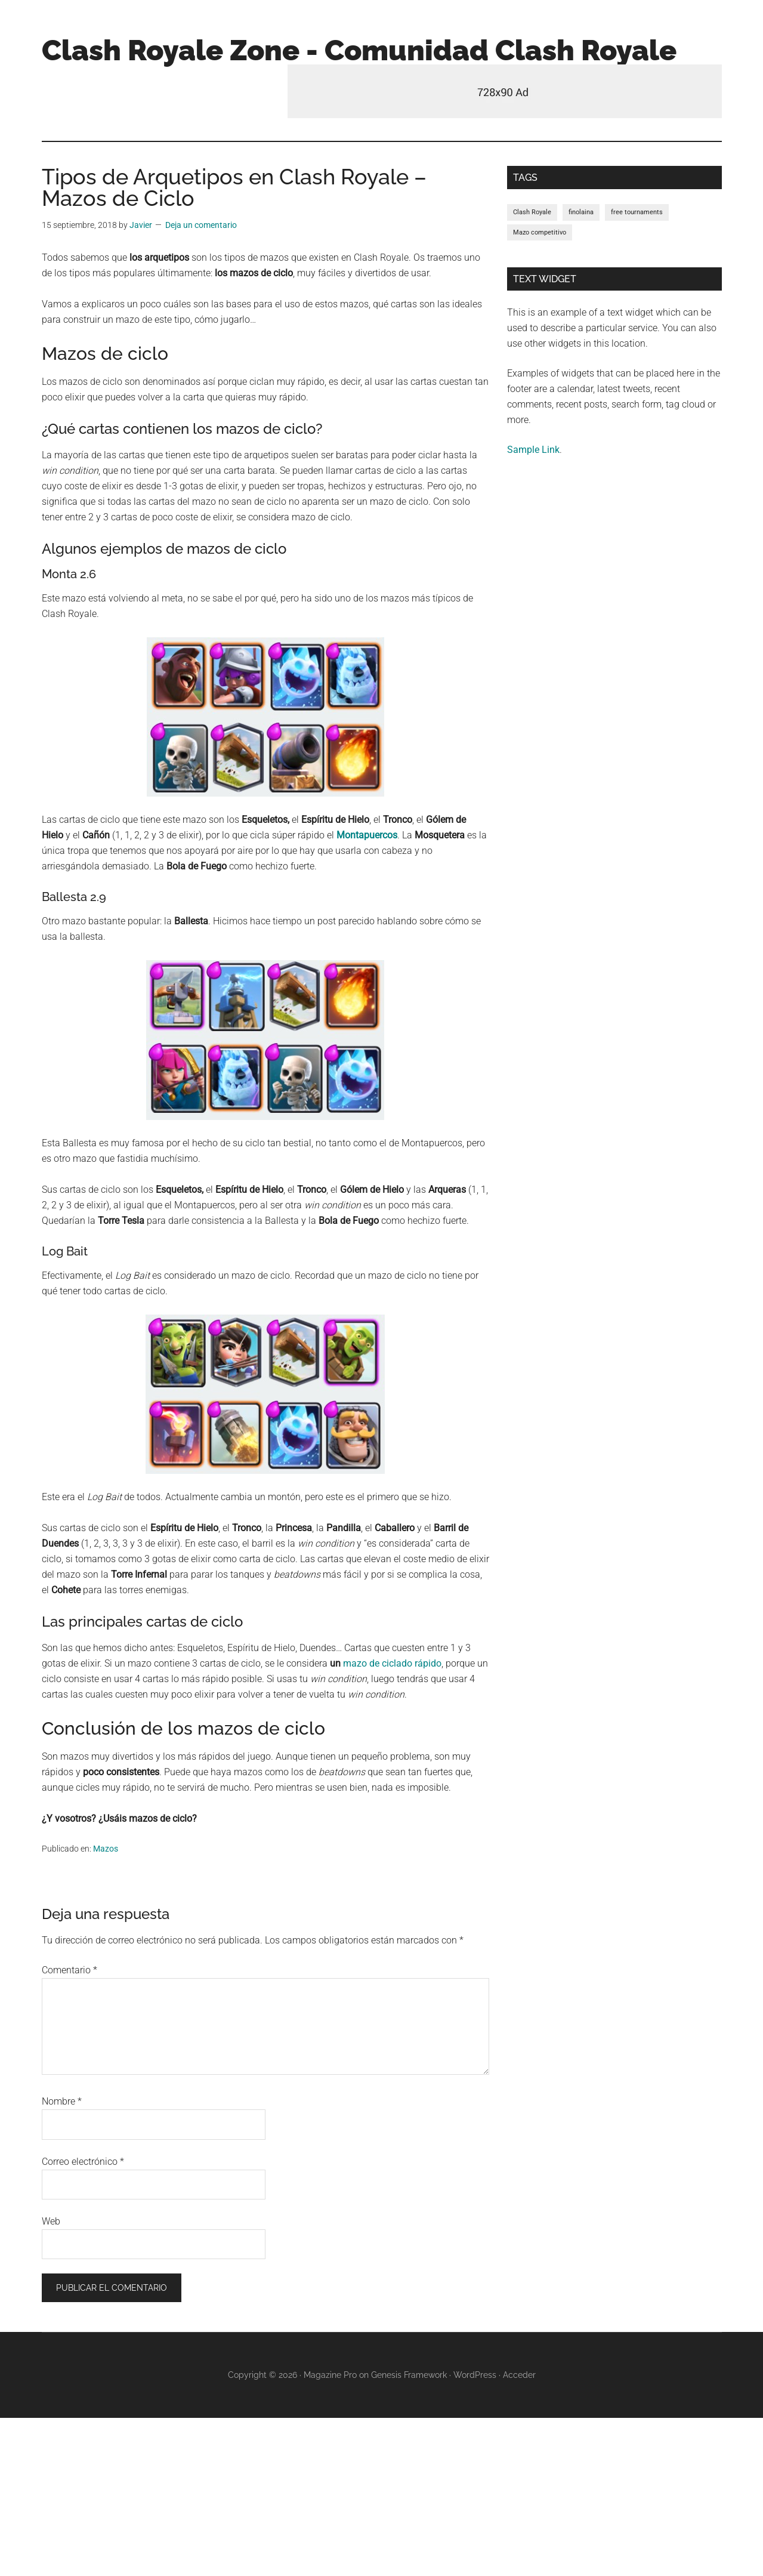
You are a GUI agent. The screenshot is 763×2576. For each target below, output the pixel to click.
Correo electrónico (83, 2161)
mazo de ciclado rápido (392, 1663)
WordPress (474, 2375)
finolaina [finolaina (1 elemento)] (581, 212)
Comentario (69, 1970)
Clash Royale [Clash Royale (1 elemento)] (532, 212)
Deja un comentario (201, 225)
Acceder (519, 2375)
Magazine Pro (330, 2375)
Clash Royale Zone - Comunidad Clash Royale (359, 50)
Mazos (105, 1848)
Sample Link (533, 449)
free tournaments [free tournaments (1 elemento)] (637, 212)
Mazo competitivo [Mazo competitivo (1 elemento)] (539, 232)
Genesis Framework (409, 2375)
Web (51, 2221)
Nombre (62, 2101)
